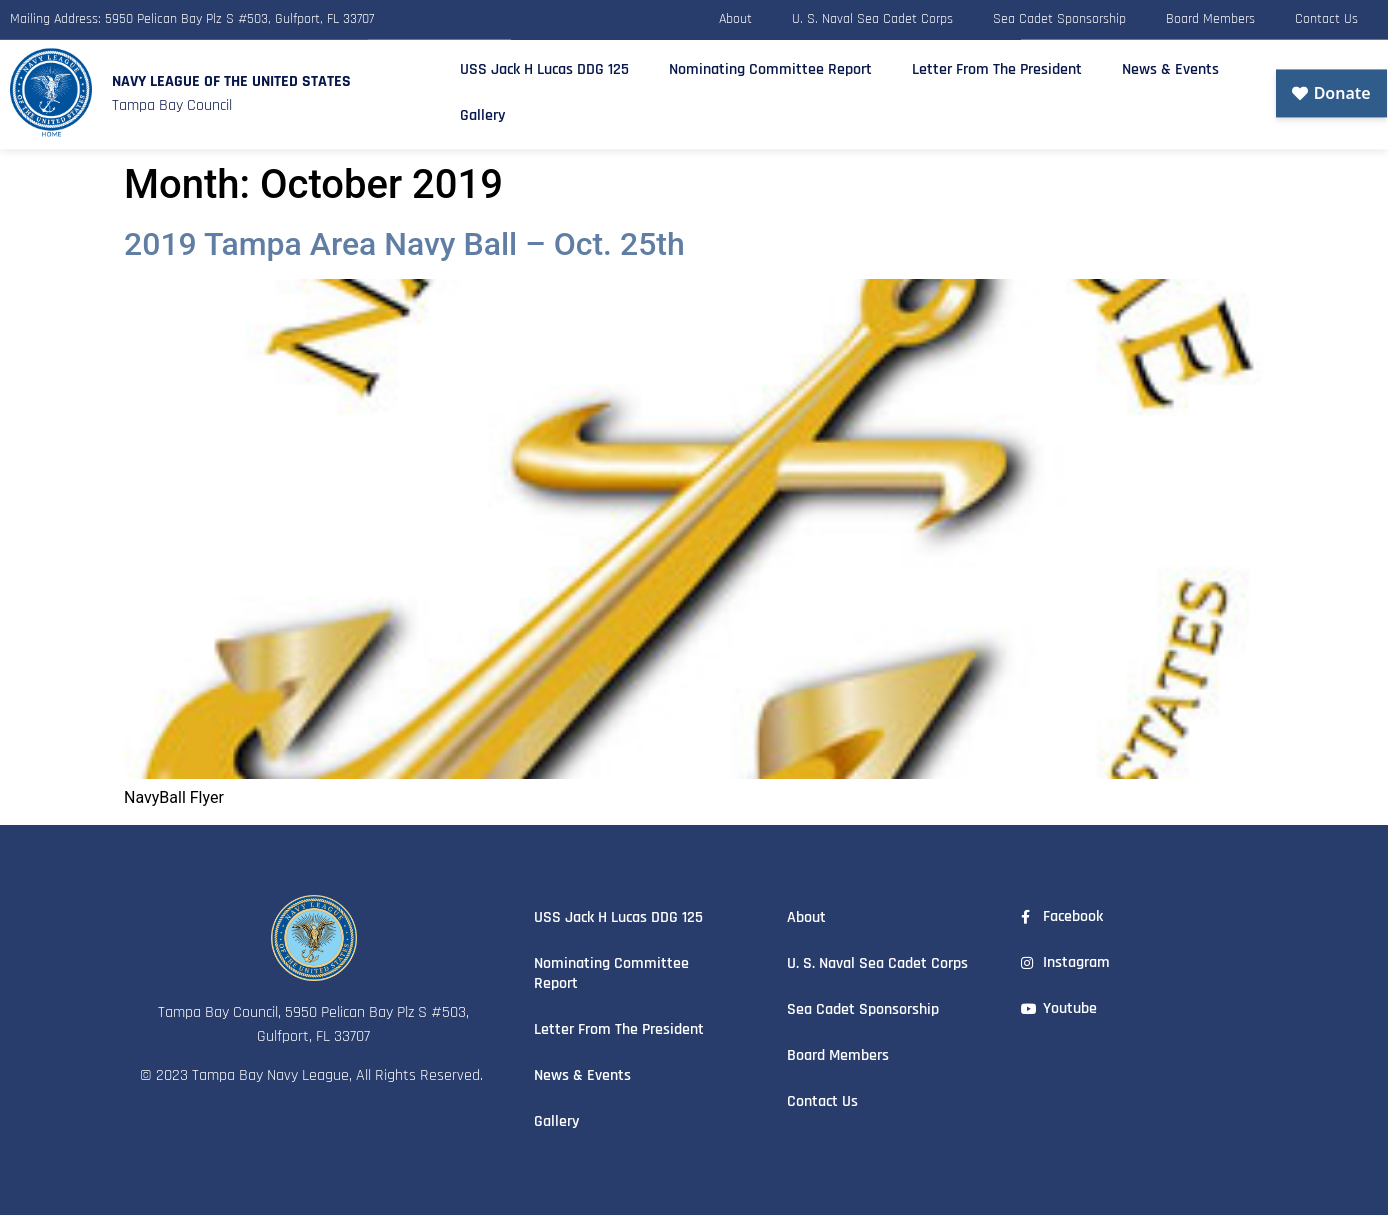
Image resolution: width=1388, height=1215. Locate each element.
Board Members (1210, 17)
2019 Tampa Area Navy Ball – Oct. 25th (404, 244)
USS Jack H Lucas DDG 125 (544, 64)
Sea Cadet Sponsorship (1059, 17)
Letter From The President (997, 64)
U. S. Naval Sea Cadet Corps (872, 17)
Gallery (482, 110)
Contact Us (1326, 17)
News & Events (1170, 64)
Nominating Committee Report (770, 64)
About (735, 17)
